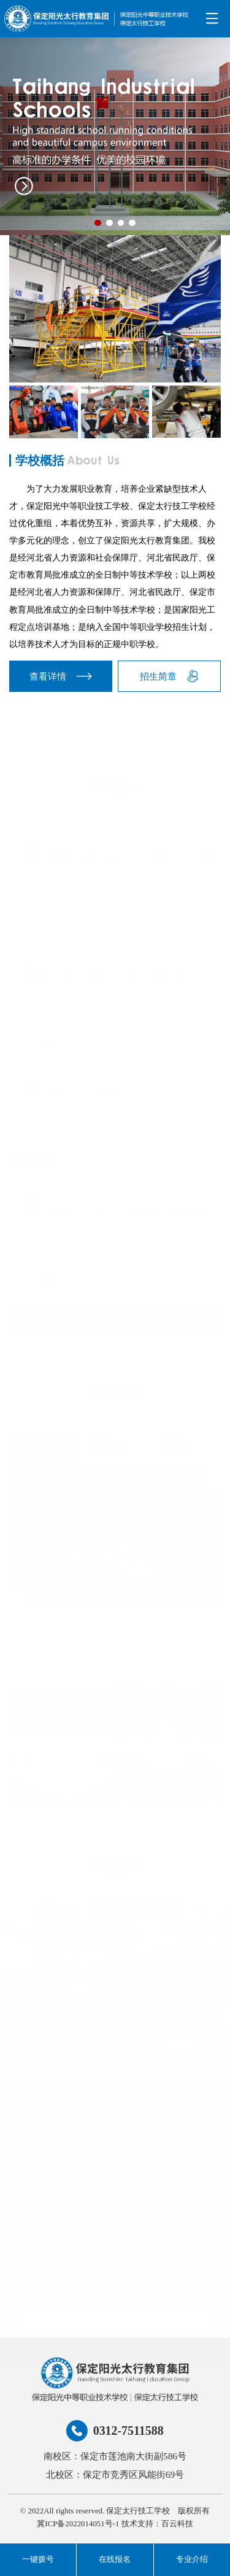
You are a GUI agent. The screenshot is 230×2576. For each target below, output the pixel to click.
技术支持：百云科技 (157, 2524)
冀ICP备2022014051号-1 (78, 2524)
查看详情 (60, 676)
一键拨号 (38, 2559)
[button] (97, 223)
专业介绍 (192, 2559)
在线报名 (115, 2559)
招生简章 (169, 676)
